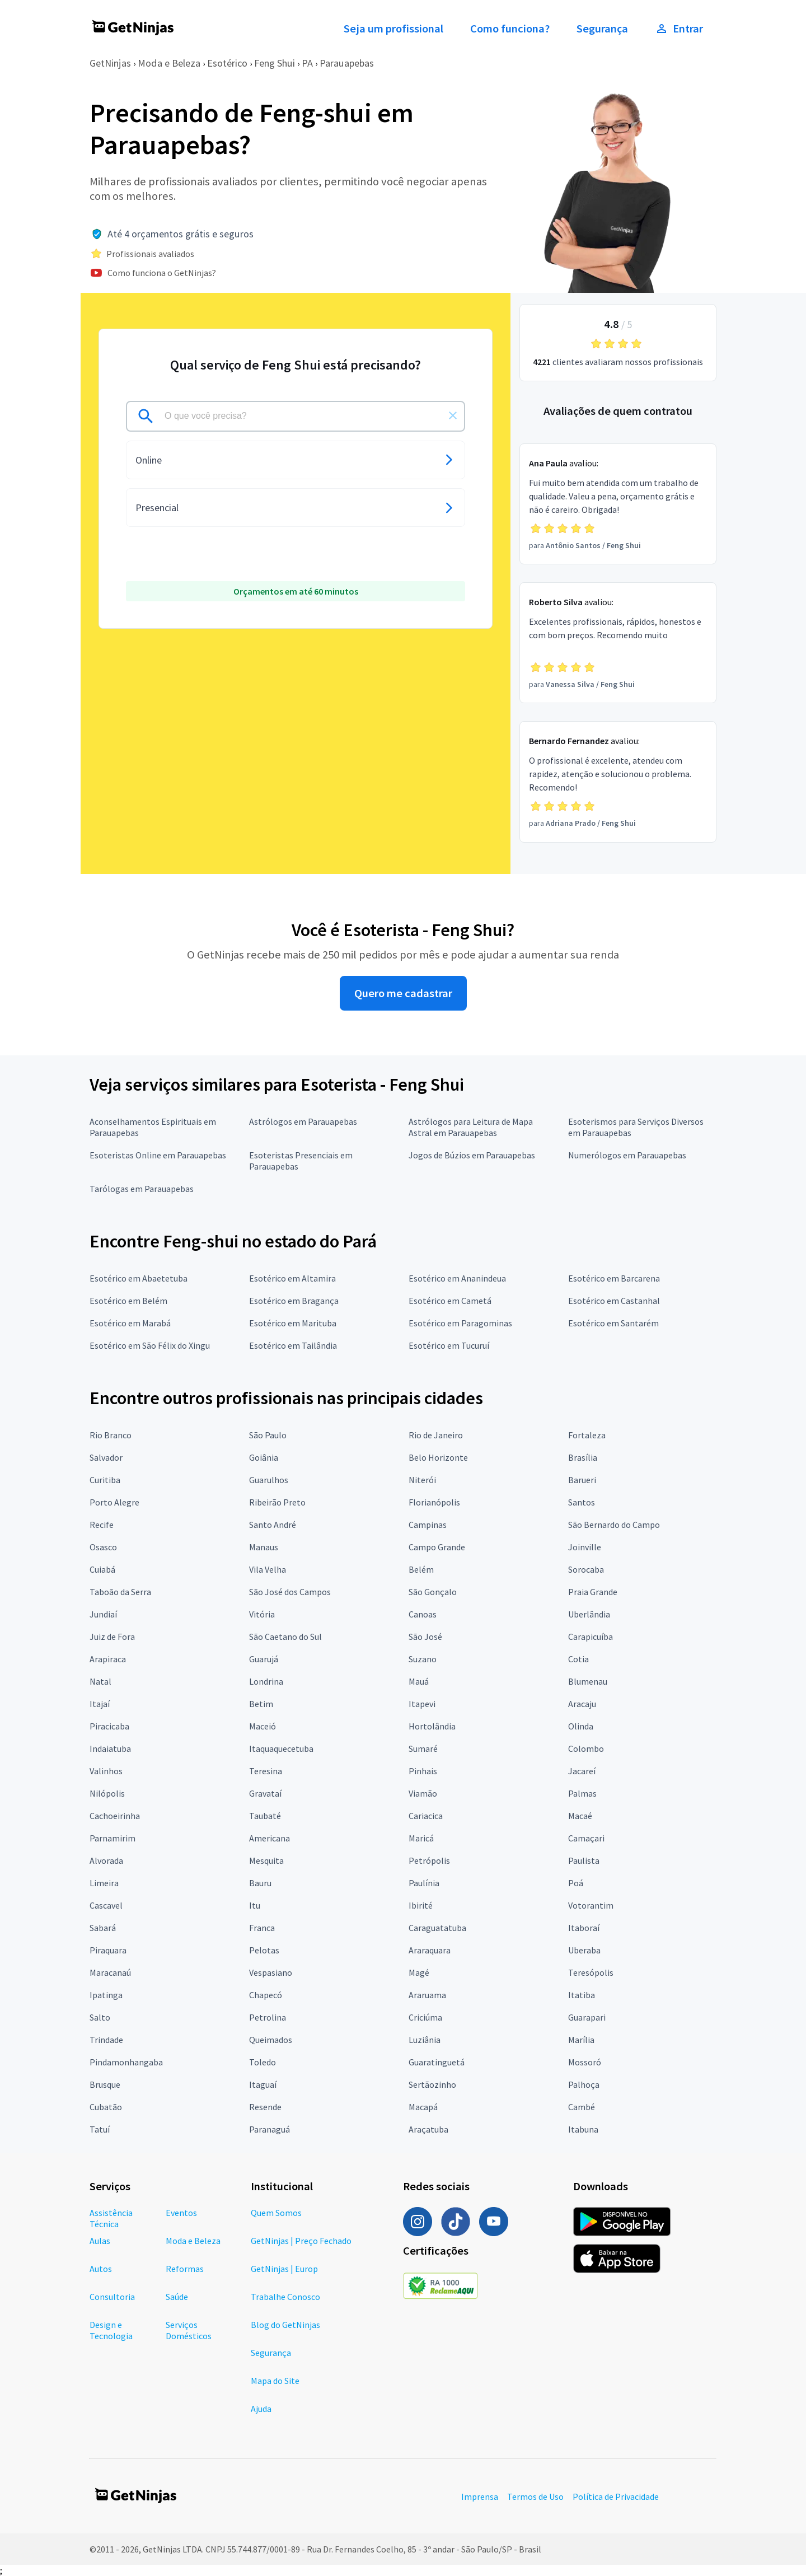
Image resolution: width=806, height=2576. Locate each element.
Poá (575, 1882)
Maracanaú (110, 1972)
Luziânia (425, 2039)
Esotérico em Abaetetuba (139, 1278)
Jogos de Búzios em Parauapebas (472, 1155)
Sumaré (423, 1748)
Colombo (586, 1748)
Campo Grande (437, 1547)
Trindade (106, 2039)
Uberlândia (589, 1614)
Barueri (582, 1479)
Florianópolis (434, 1502)
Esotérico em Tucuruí (449, 1345)
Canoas (423, 1614)
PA (307, 63)
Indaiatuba (110, 1748)
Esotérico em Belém (128, 1300)
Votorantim (590, 1905)
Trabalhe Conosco (285, 2296)
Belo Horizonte (438, 1457)
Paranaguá (269, 2129)
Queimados (270, 2039)
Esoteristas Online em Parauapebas (158, 1155)
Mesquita (266, 1860)
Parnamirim (112, 1838)
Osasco (103, 1547)
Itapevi (422, 1703)
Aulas (100, 2240)
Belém (421, 1569)
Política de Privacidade (616, 2496)
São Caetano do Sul (285, 1636)
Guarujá (263, 1659)
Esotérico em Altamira (292, 1278)
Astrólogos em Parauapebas (303, 1121)
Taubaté (265, 1815)
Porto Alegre (114, 1502)
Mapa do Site (275, 2380)
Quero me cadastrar (403, 993)
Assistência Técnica (111, 2218)
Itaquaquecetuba (281, 1748)
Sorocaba (586, 1569)
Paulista (583, 1860)
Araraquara (430, 1950)
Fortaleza (587, 1435)
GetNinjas (110, 63)
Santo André (272, 1524)
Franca (262, 1927)
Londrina (266, 1681)
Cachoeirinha (115, 1815)
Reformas (185, 2268)
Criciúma (425, 2017)
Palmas (582, 1793)
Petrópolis (429, 1860)
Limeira (104, 1882)
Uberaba (584, 1950)
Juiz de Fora (112, 1636)
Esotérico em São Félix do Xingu (150, 1345)
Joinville (584, 1547)
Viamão (423, 1793)
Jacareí (582, 1770)
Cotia (578, 1659)
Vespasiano (270, 1972)
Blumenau (587, 1681)
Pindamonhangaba (126, 2062)
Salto (100, 2017)
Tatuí (100, 2129)
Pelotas (264, 1950)
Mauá (419, 1681)
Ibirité (421, 1905)
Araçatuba (428, 2129)
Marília (581, 2039)
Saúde (177, 2296)
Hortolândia (432, 1726)
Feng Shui (274, 63)
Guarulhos (268, 1479)
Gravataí (265, 1793)
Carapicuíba (590, 1636)
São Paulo (268, 1435)
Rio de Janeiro (436, 1435)
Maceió (262, 1726)
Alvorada (106, 1860)
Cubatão (106, 2106)
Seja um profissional (393, 28)
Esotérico (227, 63)
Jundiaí (103, 1614)
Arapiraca (108, 1659)
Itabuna (583, 2129)
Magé (419, 1972)
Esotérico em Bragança (294, 1300)
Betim (261, 1703)
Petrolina (267, 2017)
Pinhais (423, 1770)
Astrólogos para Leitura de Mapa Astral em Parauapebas (471, 1127)
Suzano (423, 1659)
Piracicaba (109, 1726)
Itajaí (100, 1703)
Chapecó (265, 1994)
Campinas (428, 1524)
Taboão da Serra (120, 1591)
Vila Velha (267, 1569)
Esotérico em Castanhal (614, 1300)
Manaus (263, 1547)
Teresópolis (590, 1972)
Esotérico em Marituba (292, 1323)
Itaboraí (583, 1927)
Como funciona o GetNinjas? (161, 272)
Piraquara (108, 1950)
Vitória (262, 1614)
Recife (102, 1524)
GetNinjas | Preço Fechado (301, 2240)
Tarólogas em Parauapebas (142, 1188)
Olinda (580, 1726)
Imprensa (479, 2496)
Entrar (679, 28)
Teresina (265, 1770)
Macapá (423, 2106)
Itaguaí (263, 2084)
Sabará (103, 1927)
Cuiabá (102, 1569)
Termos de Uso (535, 2496)
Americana (269, 1838)
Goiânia (263, 1457)
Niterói (422, 1479)
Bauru (260, 1882)
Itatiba (581, 1994)
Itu (254, 1905)
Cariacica (426, 1815)
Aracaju (582, 1703)
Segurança (602, 28)
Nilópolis (107, 1793)
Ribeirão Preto (277, 1502)
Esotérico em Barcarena (614, 1278)
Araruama (427, 1994)
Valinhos (106, 1770)
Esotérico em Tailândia (293, 1345)
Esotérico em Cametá (450, 1300)
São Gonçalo (433, 1591)
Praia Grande (592, 1591)
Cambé (581, 2106)
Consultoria (112, 2296)
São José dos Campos (290, 1591)
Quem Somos (276, 2212)
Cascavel (106, 1905)
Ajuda (261, 2408)
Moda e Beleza (169, 63)
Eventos (181, 2212)
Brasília (582, 1457)
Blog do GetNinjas (285, 2324)
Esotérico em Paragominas (460, 1323)
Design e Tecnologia (111, 2330)
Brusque (105, 2084)
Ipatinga (106, 1994)
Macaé (580, 1815)
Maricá (421, 1838)
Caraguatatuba (437, 1927)
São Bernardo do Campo (614, 1524)
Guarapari (587, 2017)
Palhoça (583, 2084)
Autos (101, 2268)
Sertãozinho (432, 2084)
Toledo (262, 2062)
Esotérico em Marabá (130, 1323)
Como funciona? (510, 28)
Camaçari (586, 1838)
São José (425, 1636)
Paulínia (424, 1882)
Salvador (106, 1457)
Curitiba (105, 1479)
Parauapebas (347, 63)
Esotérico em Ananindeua (457, 1278)
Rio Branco (111, 1435)
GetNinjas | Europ (284, 2268)
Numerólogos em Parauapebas (627, 1155)
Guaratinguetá (437, 2062)
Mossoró (584, 2062)
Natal (100, 1681)
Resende (265, 2106)
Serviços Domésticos (189, 2330)
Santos (581, 1502)
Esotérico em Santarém (613, 1323)
